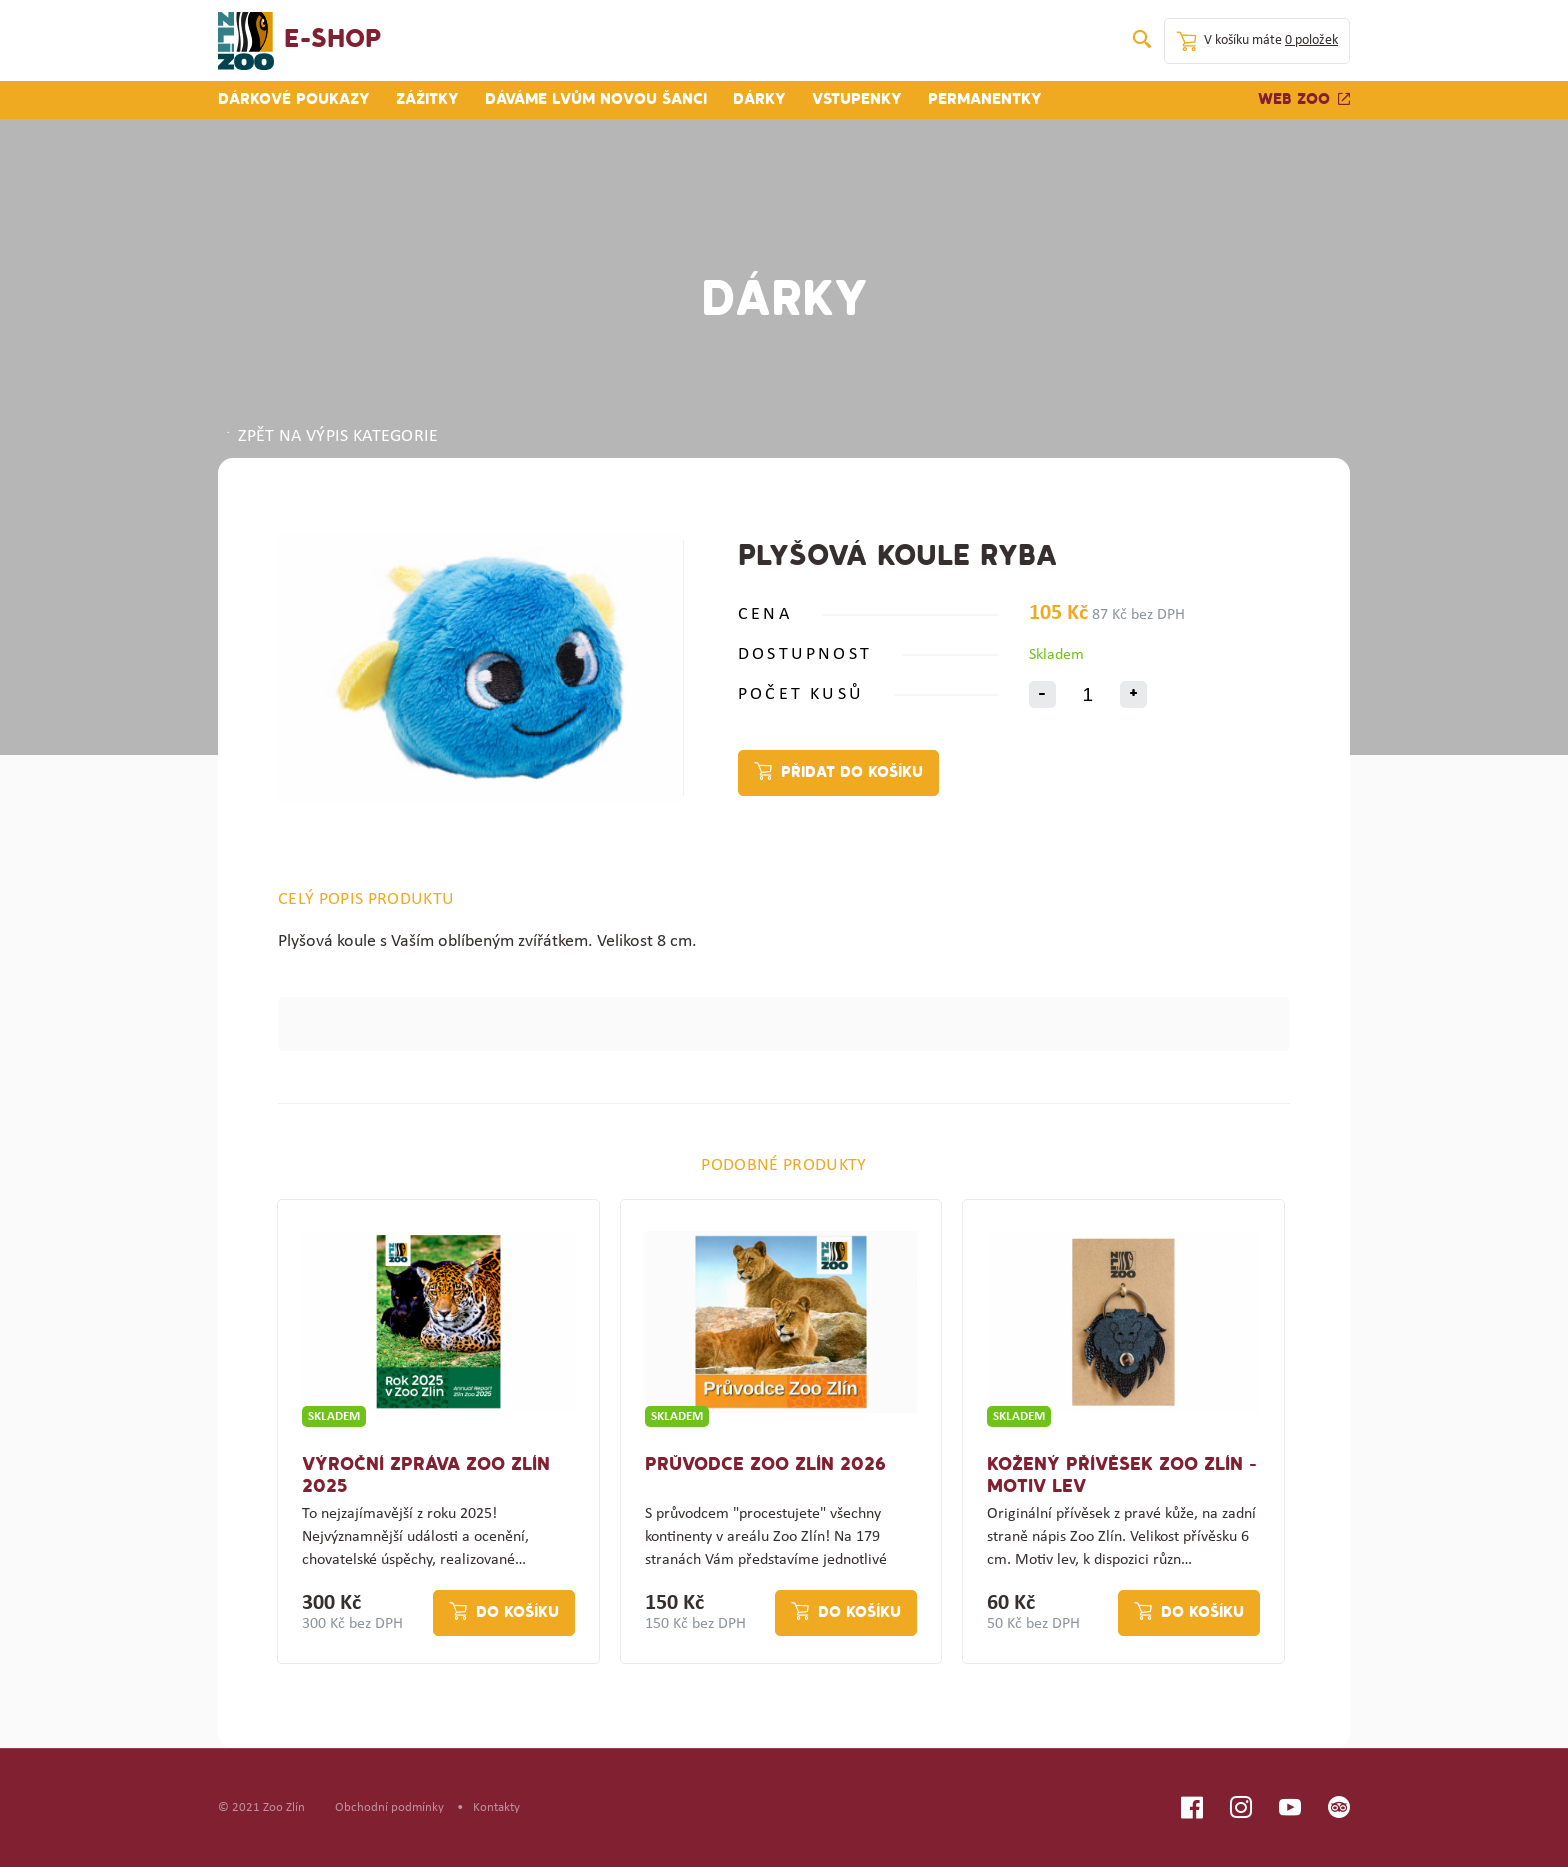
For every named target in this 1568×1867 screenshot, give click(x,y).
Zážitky (427, 100)
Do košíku (517, 1613)
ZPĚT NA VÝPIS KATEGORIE (331, 437)
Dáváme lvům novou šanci (596, 100)
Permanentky (985, 100)
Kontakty (496, 1807)
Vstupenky (857, 100)
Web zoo (1304, 100)
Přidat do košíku (852, 773)
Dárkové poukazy (294, 100)
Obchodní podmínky (389, 1807)
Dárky (759, 100)
